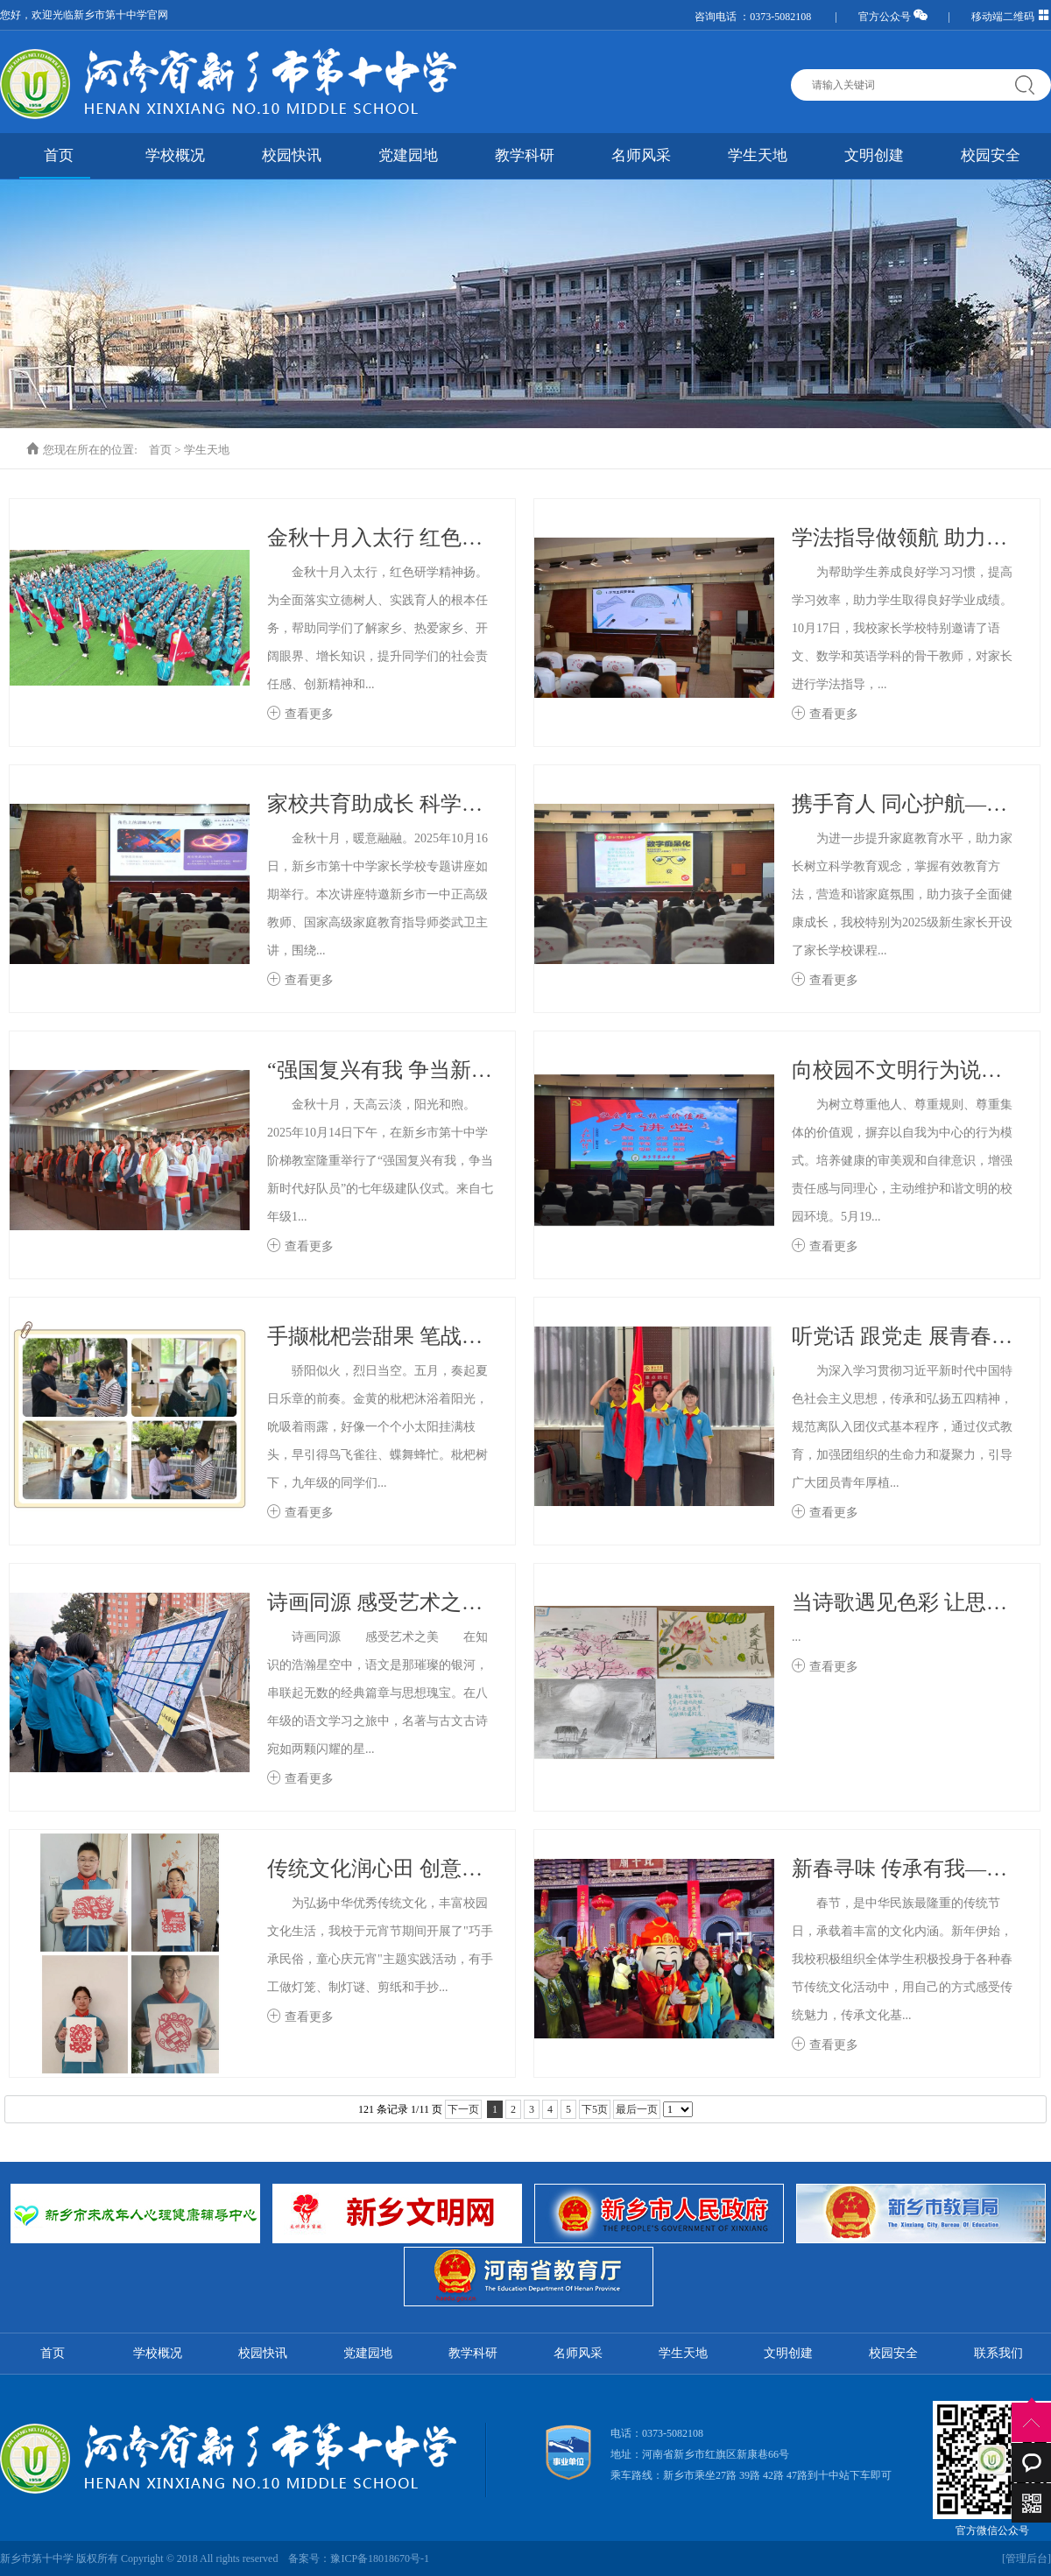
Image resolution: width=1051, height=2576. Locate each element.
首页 (59, 155)
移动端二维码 (1011, 17)
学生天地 (757, 155)
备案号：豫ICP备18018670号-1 (358, 2558)
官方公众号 (893, 17)
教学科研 (524, 155)
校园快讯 (291, 155)
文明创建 (874, 155)
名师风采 (641, 155)
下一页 (463, 2109)
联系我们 (998, 2353)
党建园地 (408, 155)
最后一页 (637, 2109)
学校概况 (175, 155)
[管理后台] (1026, 2558)
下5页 (595, 2109)
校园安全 (990, 155)
